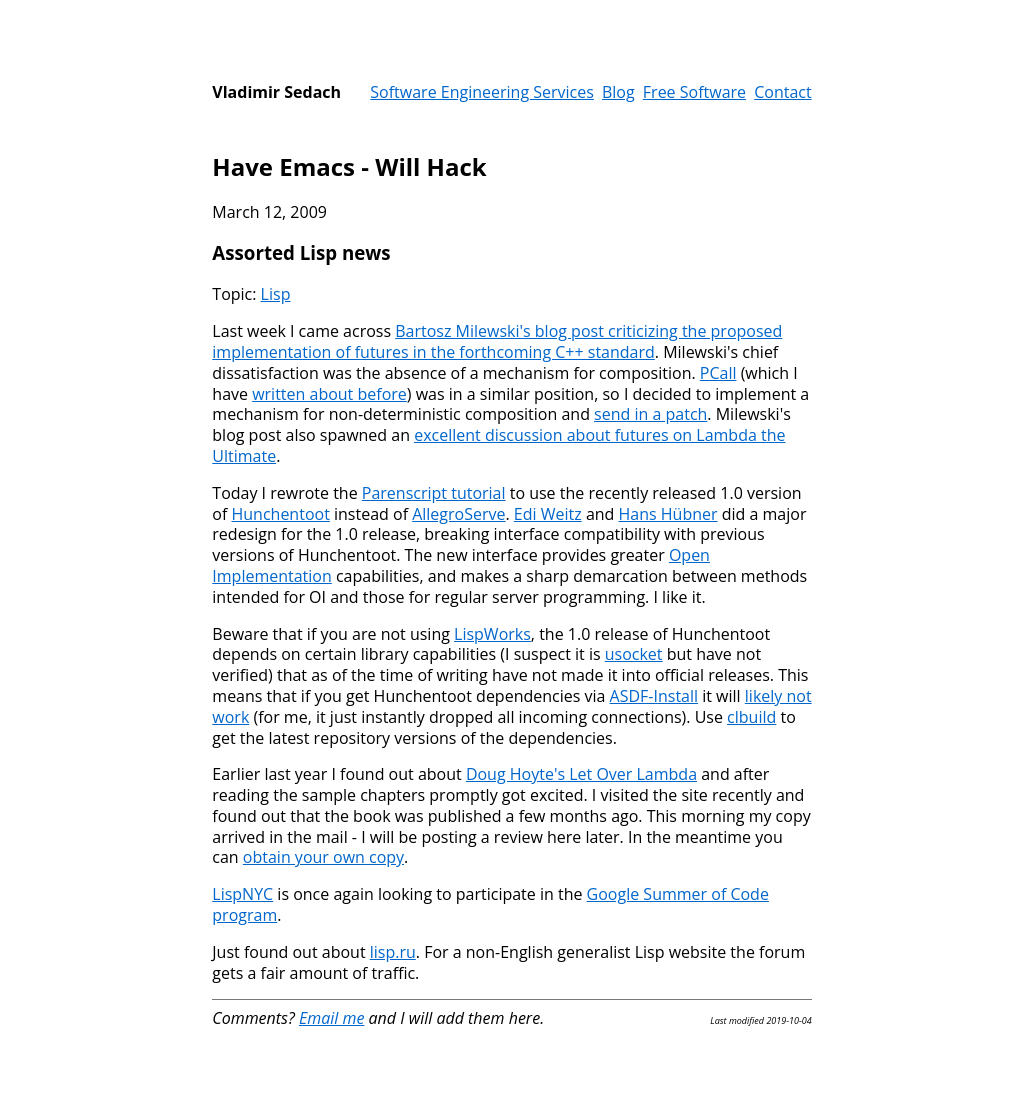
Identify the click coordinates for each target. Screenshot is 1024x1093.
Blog (618, 92)
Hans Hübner (668, 514)
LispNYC (242, 894)
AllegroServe (458, 514)
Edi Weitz (548, 514)
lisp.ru (393, 952)
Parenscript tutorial (434, 493)
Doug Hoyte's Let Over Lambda (581, 774)
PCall (718, 373)
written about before (329, 394)
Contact (782, 92)
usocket (634, 654)
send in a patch (650, 414)
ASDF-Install (654, 696)
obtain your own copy (323, 857)
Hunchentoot (280, 514)
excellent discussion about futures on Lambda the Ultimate (498, 445)
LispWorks (492, 634)
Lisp (276, 294)
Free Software (694, 92)
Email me (331, 1018)
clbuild (751, 717)
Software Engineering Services (482, 92)
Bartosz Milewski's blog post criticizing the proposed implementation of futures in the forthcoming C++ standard (497, 341)
